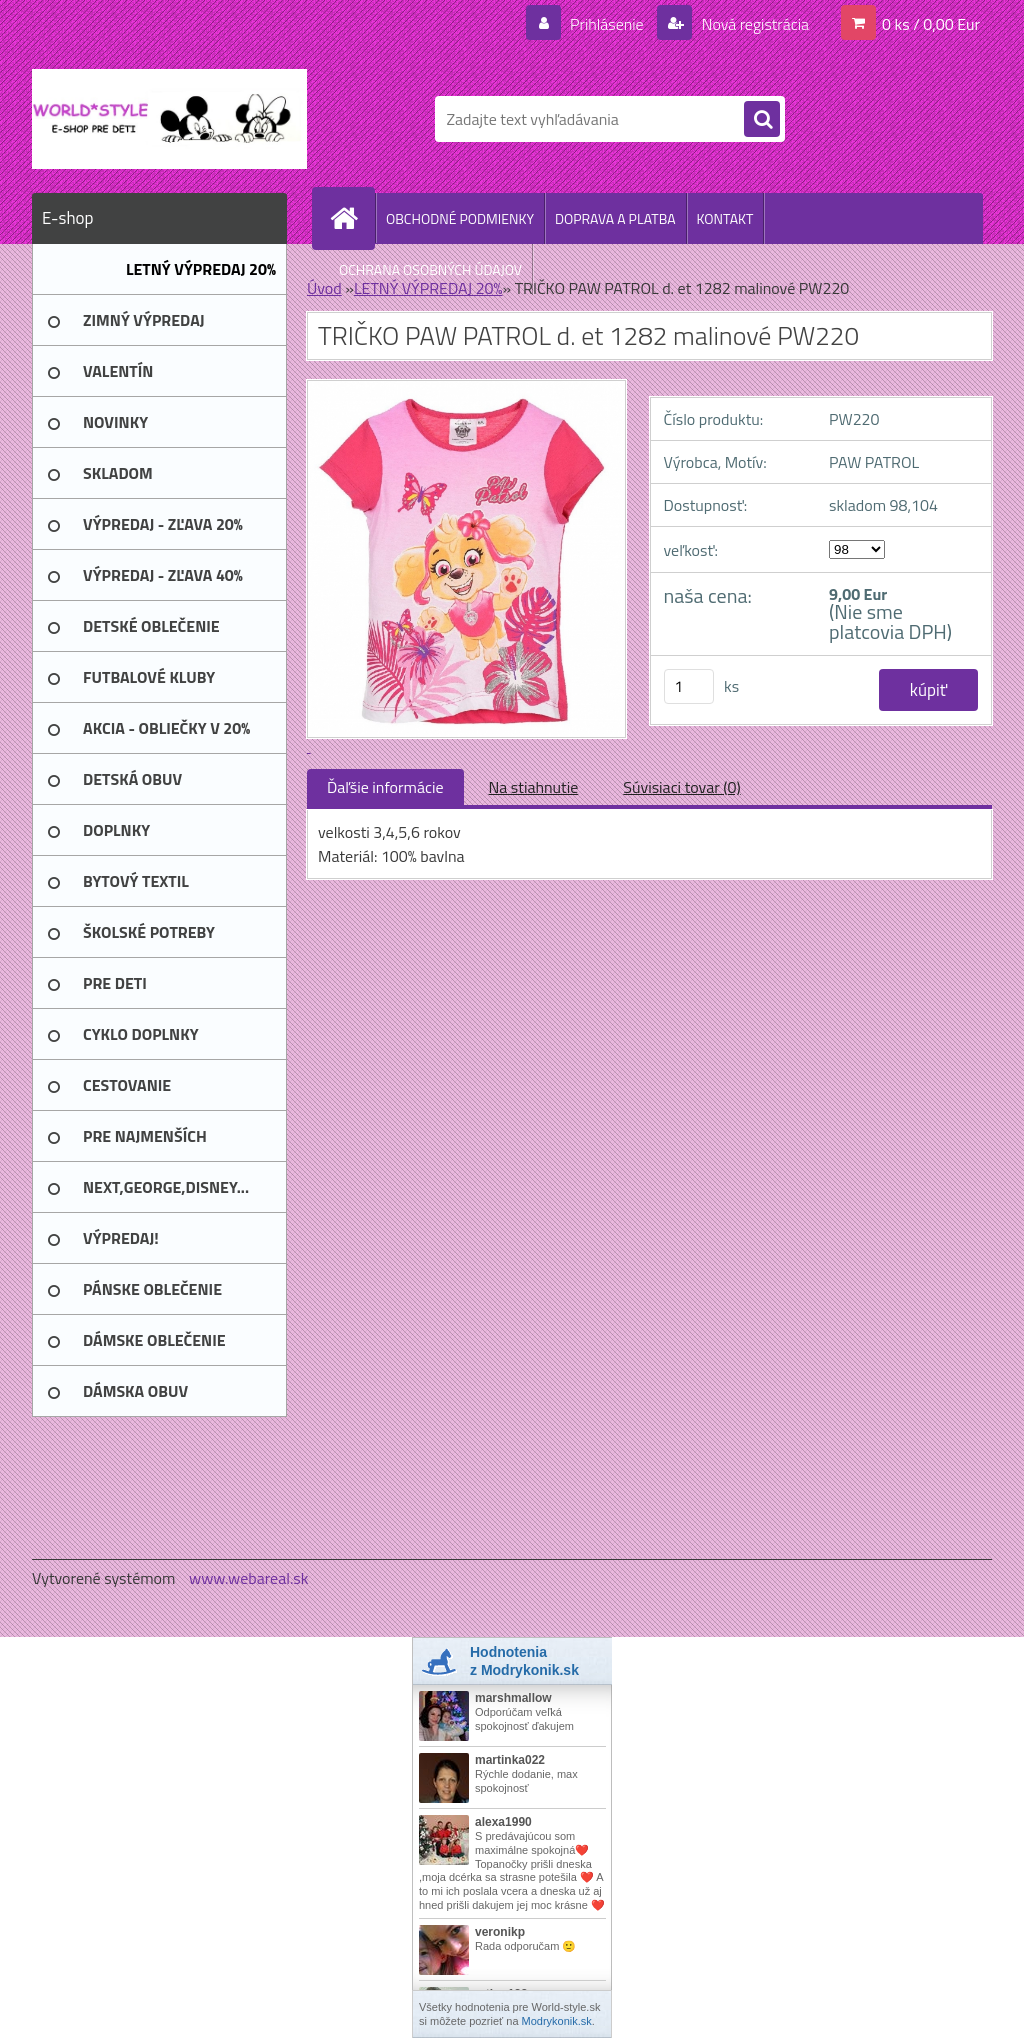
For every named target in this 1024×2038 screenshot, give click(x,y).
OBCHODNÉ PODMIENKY (460, 218)
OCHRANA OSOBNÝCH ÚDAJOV (430, 269)
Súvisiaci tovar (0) (681, 787)
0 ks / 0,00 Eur (931, 24)
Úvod (324, 288)
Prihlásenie (606, 24)
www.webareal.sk (249, 1578)
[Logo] (169, 119)
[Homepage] (352, 218)
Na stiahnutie (534, 787)
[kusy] (689, 686)
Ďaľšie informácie (385, 787)
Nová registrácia (753, 24)
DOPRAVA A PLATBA (615, 218)
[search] (762, 120)
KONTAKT (725, 218)
